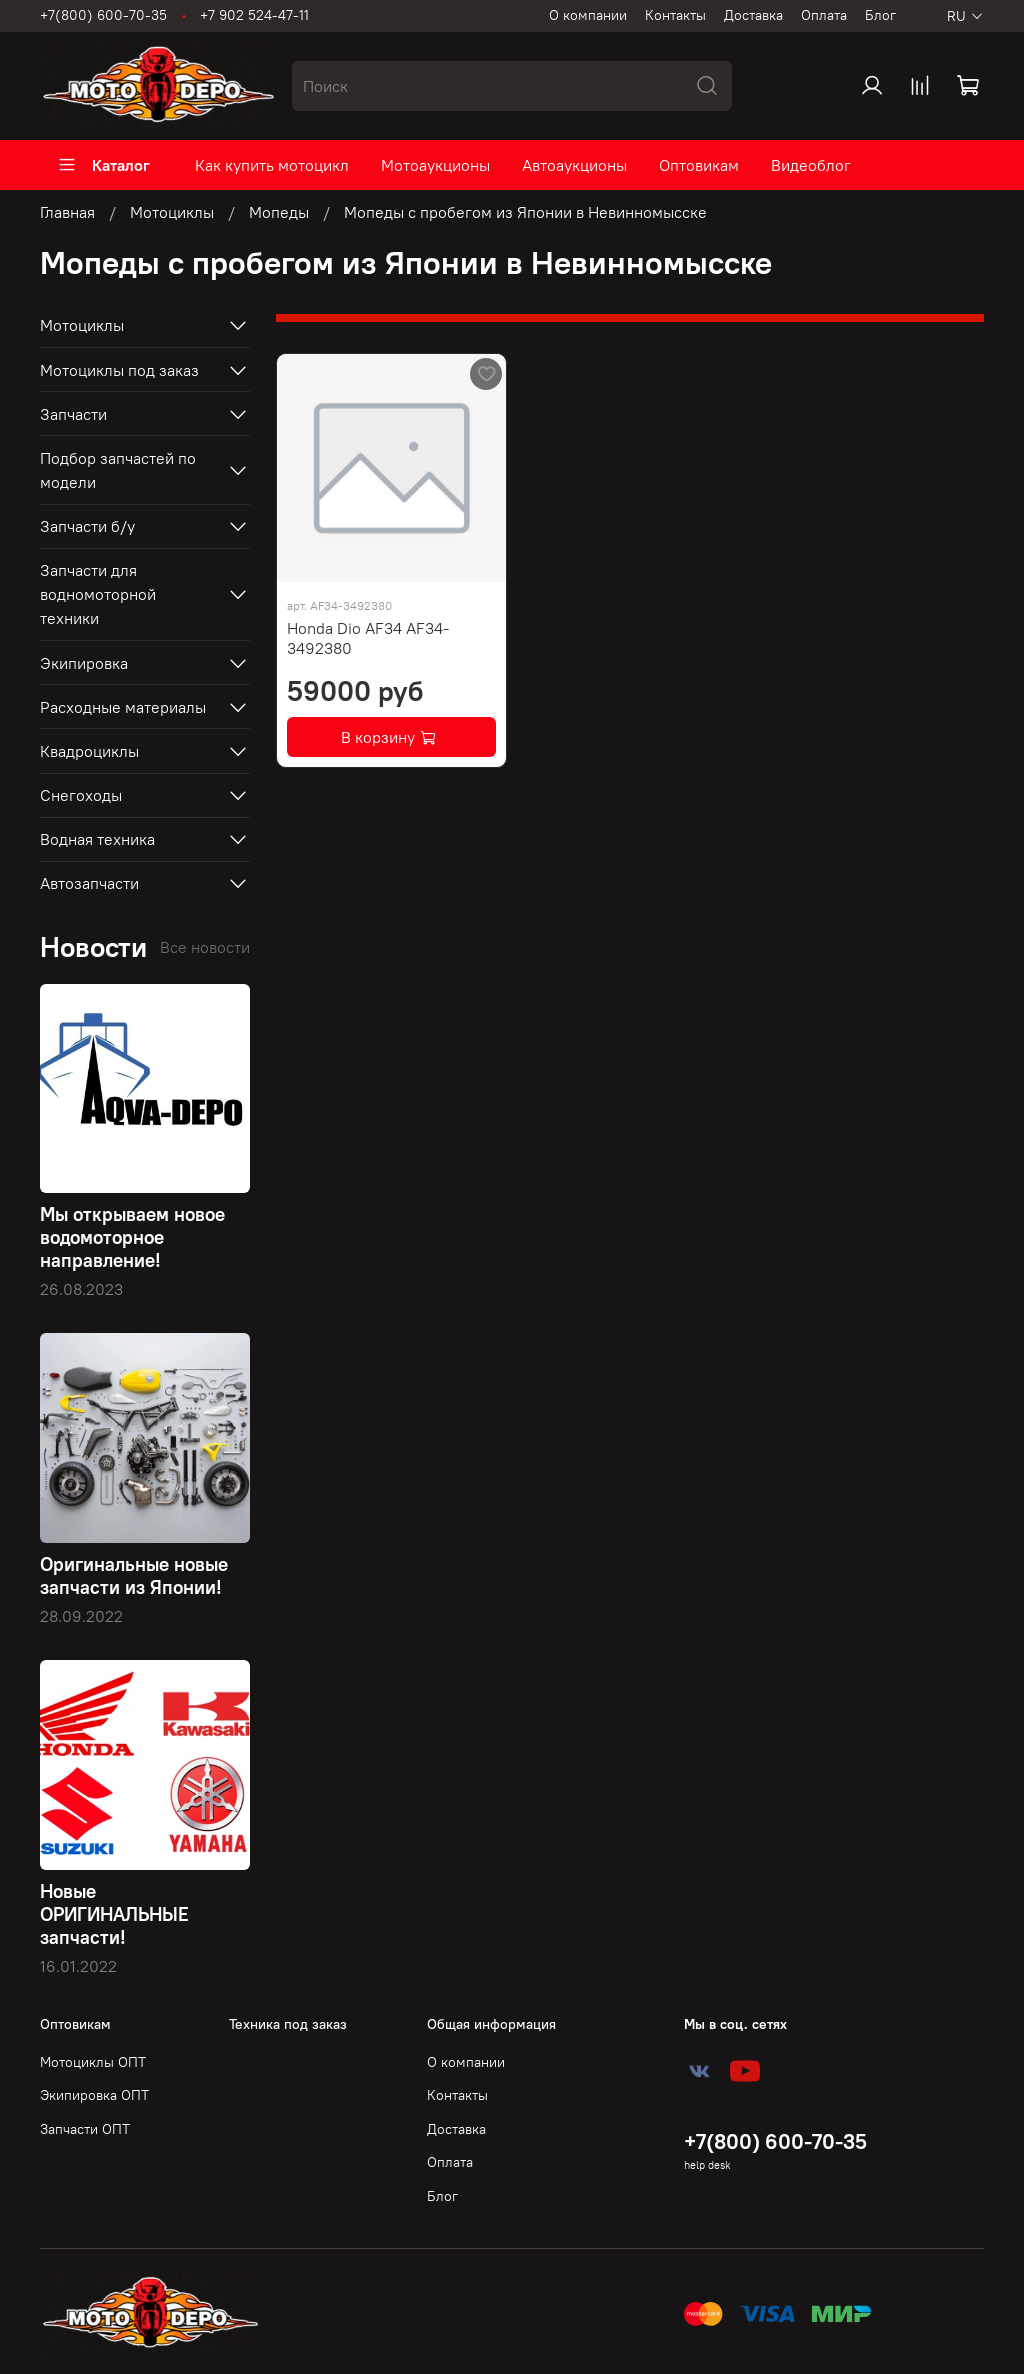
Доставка (753, 15)
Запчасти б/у (87, 526)
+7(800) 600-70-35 (103, 15)
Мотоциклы (172, 212)
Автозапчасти (89, 883)
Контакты (675, 15)
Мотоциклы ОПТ (93, 2062)
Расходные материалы (123, 707)
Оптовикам (699, 165)
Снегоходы (81, 795)
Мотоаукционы (435, 165)
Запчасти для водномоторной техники (98, 594)
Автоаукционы (574, 165)
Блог (880, 15)
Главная (67, 212)
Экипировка (84, 663)
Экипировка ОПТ (94, 2095)
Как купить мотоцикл (272, 165)
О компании (588, 15)
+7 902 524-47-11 (254, 15)
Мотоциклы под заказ (119, 370)
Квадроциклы (89, 751)
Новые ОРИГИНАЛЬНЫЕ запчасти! (114, 1914)
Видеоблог (811, 165)
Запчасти (73, 414)
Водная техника (97, 839)
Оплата (824, 15)
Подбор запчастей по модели (118, 470)
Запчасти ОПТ (85, 2129)
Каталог (103, 165)
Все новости (205, 947)
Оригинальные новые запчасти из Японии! (134, 1575)
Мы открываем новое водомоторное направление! (132, 1237)
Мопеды (279, 212)
